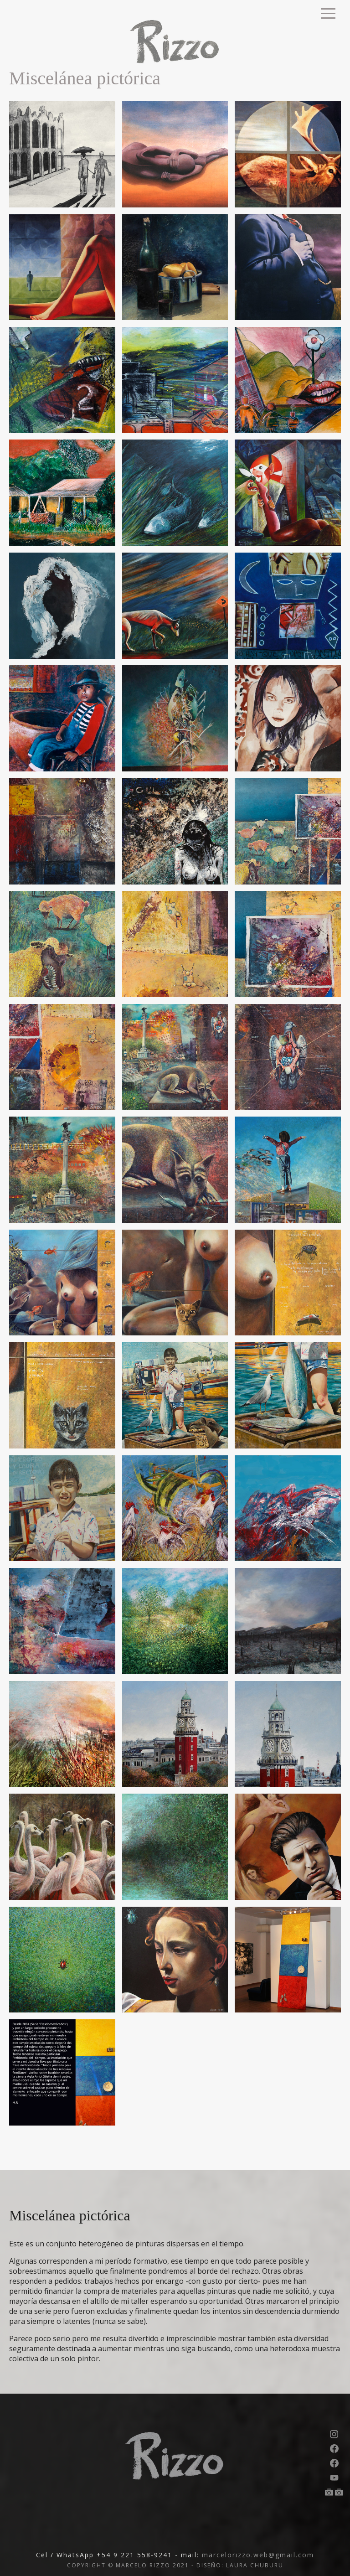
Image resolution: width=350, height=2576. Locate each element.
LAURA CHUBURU (254, 2565)
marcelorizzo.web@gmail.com (258, 2554)
